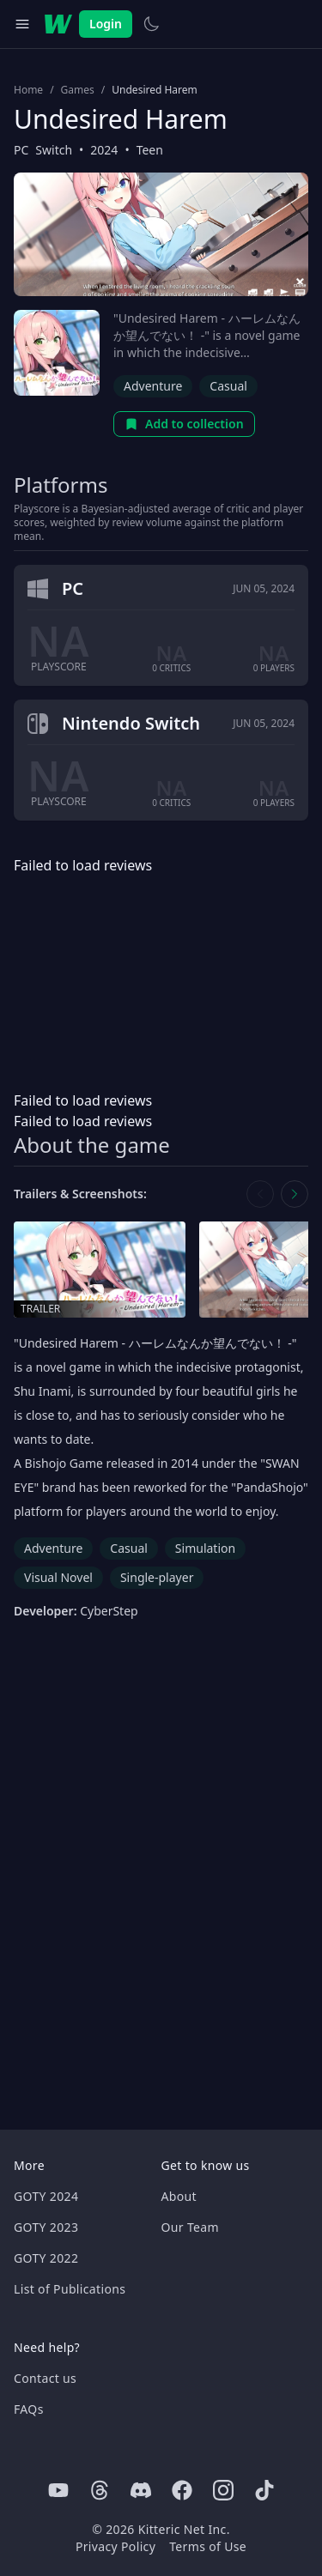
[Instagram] (223, 2490)
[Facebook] (182, 2490)
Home (28, 90)
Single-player (156, 1577)
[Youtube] (58, 2490)
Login (105, 23)
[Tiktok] (264, 2490)
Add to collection (184, 423)
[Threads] (99, 2490)
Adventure (153, 386)
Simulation (205, 1548)
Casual (228, 386)
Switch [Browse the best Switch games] (53, 150)
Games (77, 90)
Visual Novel (58, 1577)
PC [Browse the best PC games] (21, 150)
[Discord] (141, 2490)
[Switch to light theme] (151, 24)
